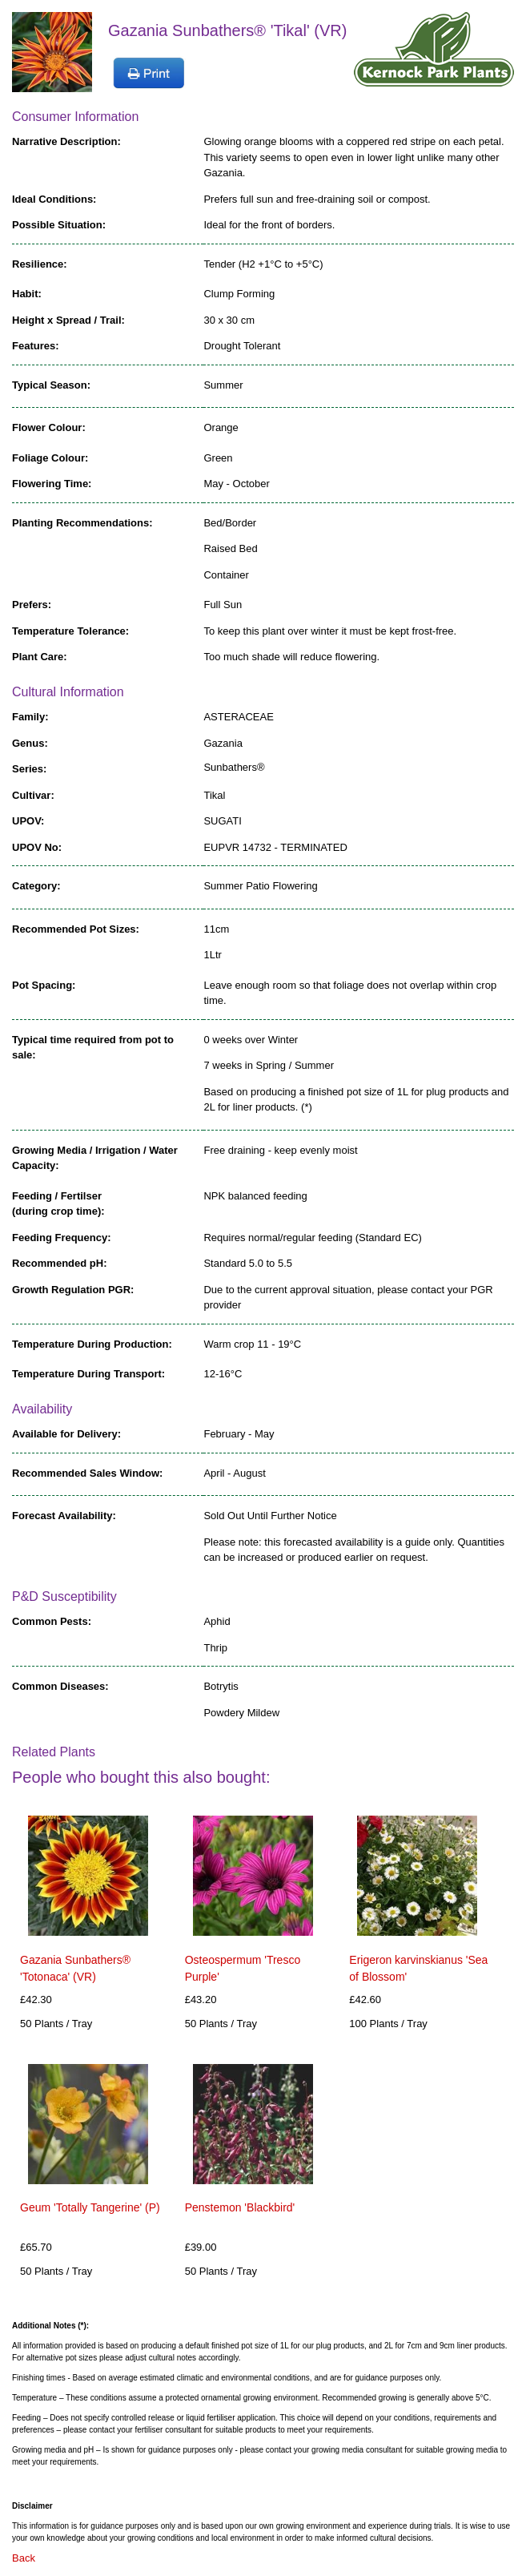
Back (23, 2558)
